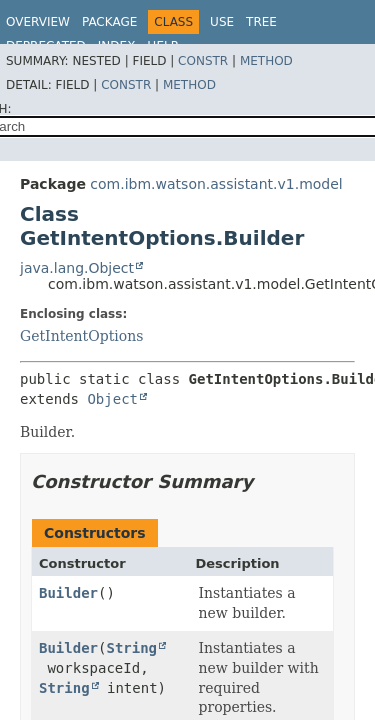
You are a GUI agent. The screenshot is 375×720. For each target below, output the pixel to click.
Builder (68, 593)
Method (266, 61)
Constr (203, 61)
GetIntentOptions (81, 336)
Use (222, 22)
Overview (38, 22)
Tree (261, 22)
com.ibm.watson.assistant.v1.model (216, 184)
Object (112, 399)
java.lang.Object (77, 268)
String (131, 648)
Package (109, 22)
